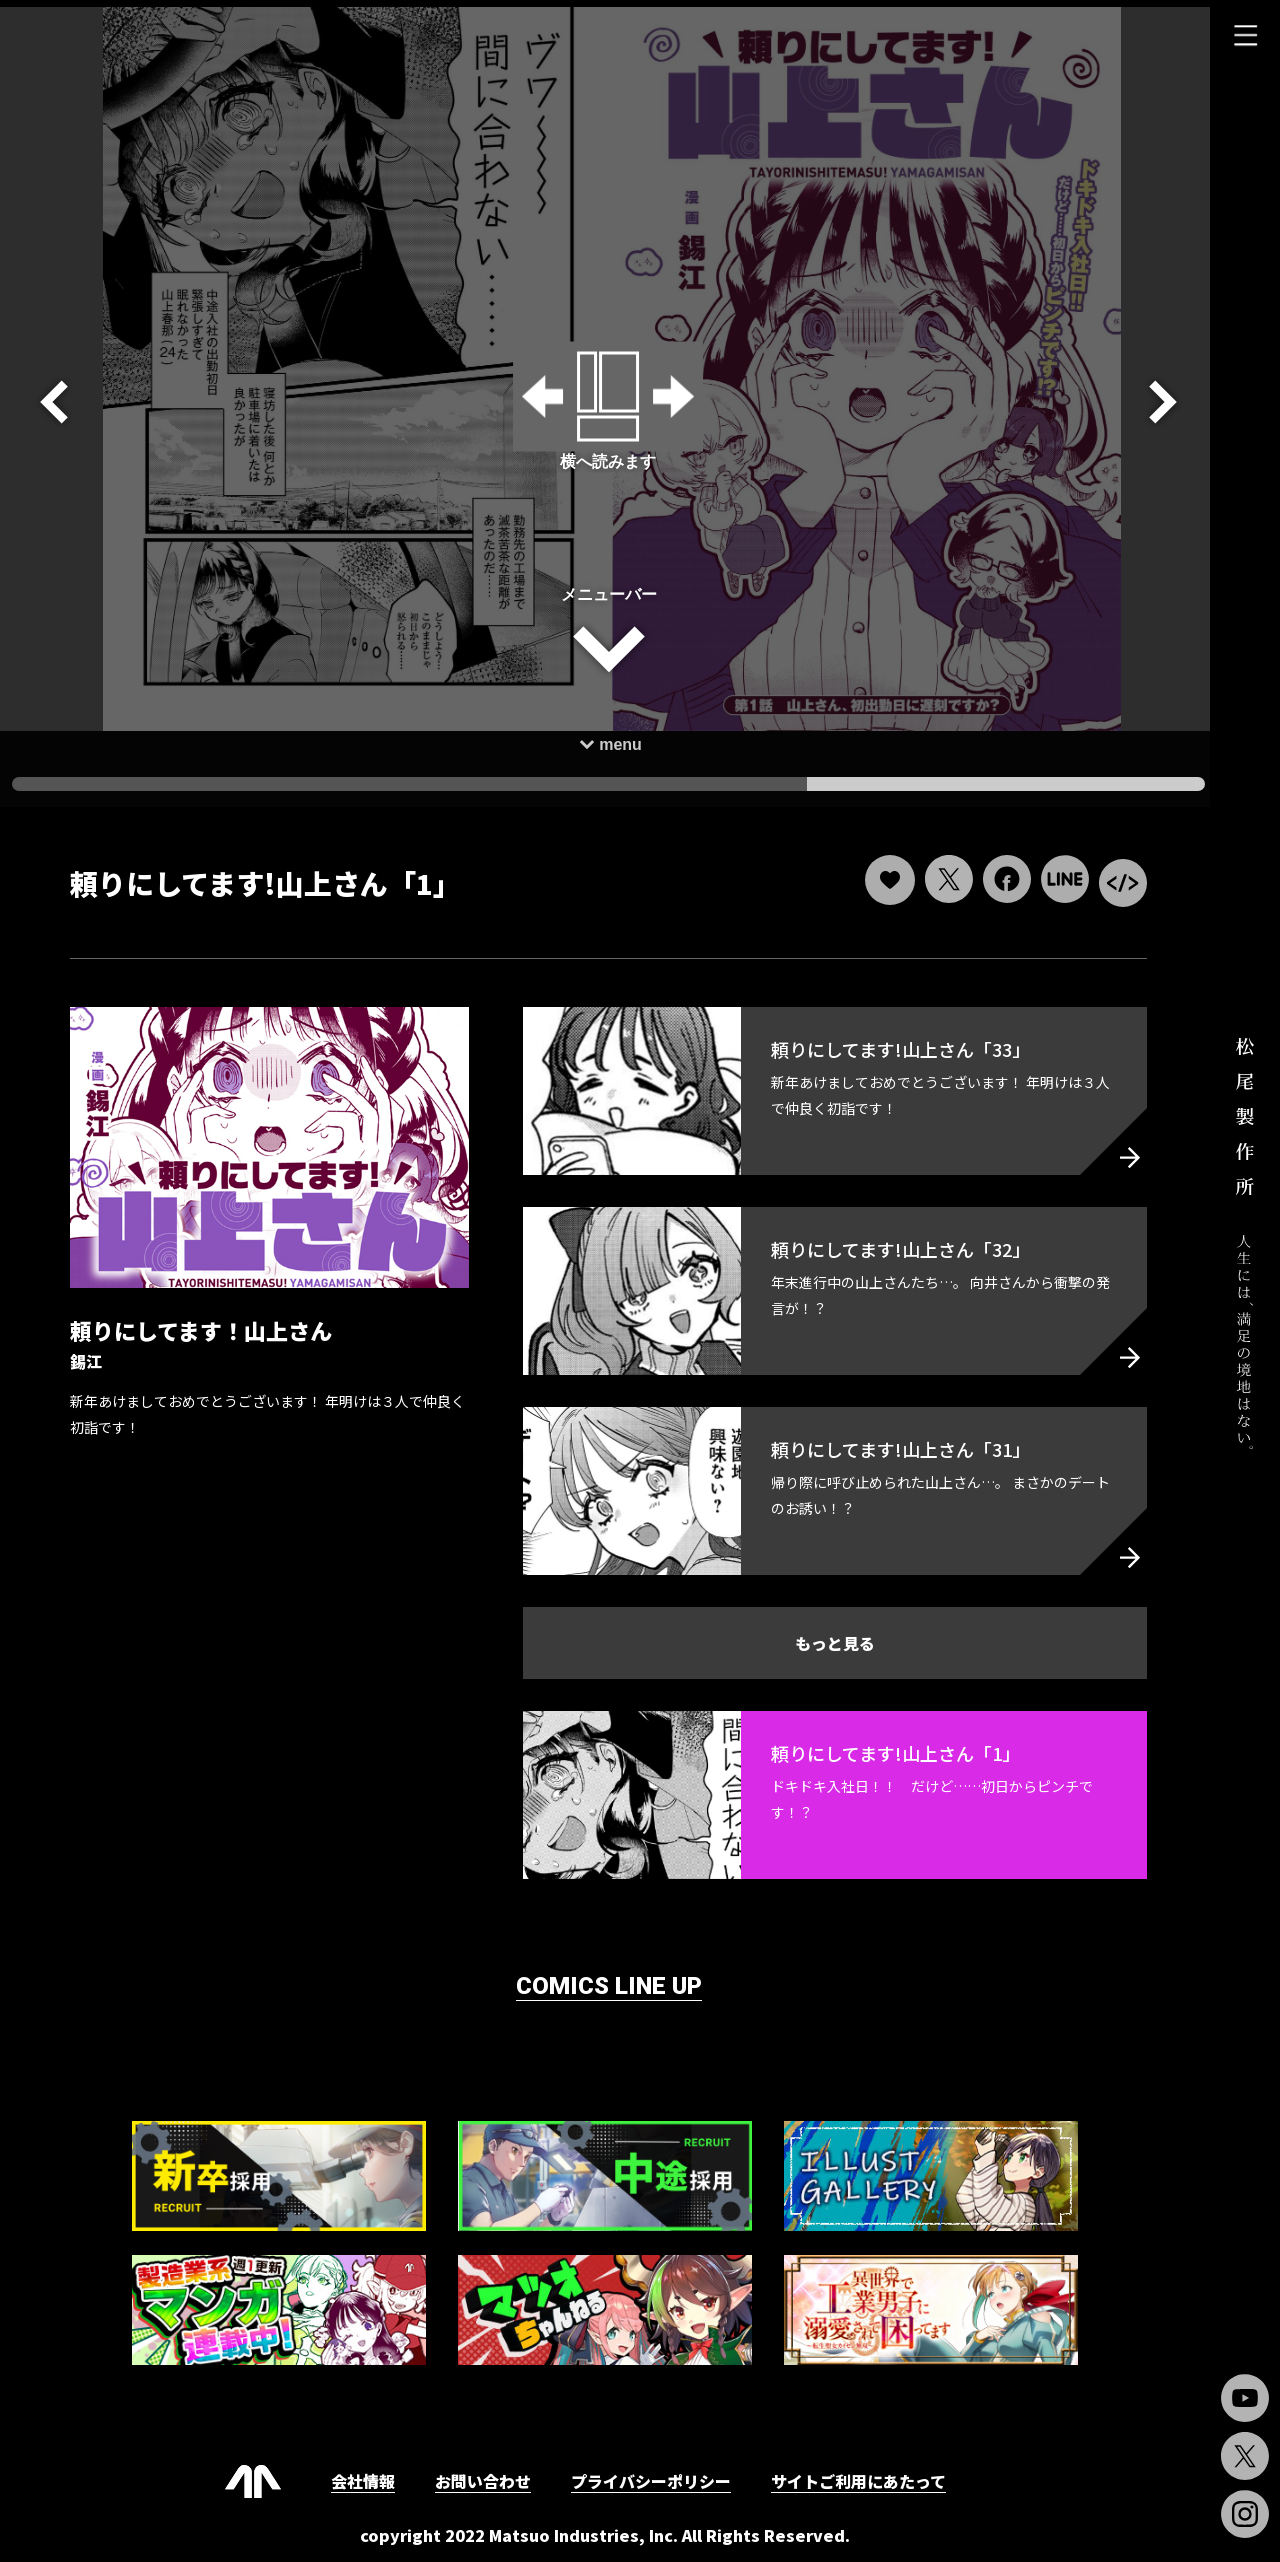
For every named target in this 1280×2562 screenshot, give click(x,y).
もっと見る (830, 1636)
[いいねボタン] (883, 873)
